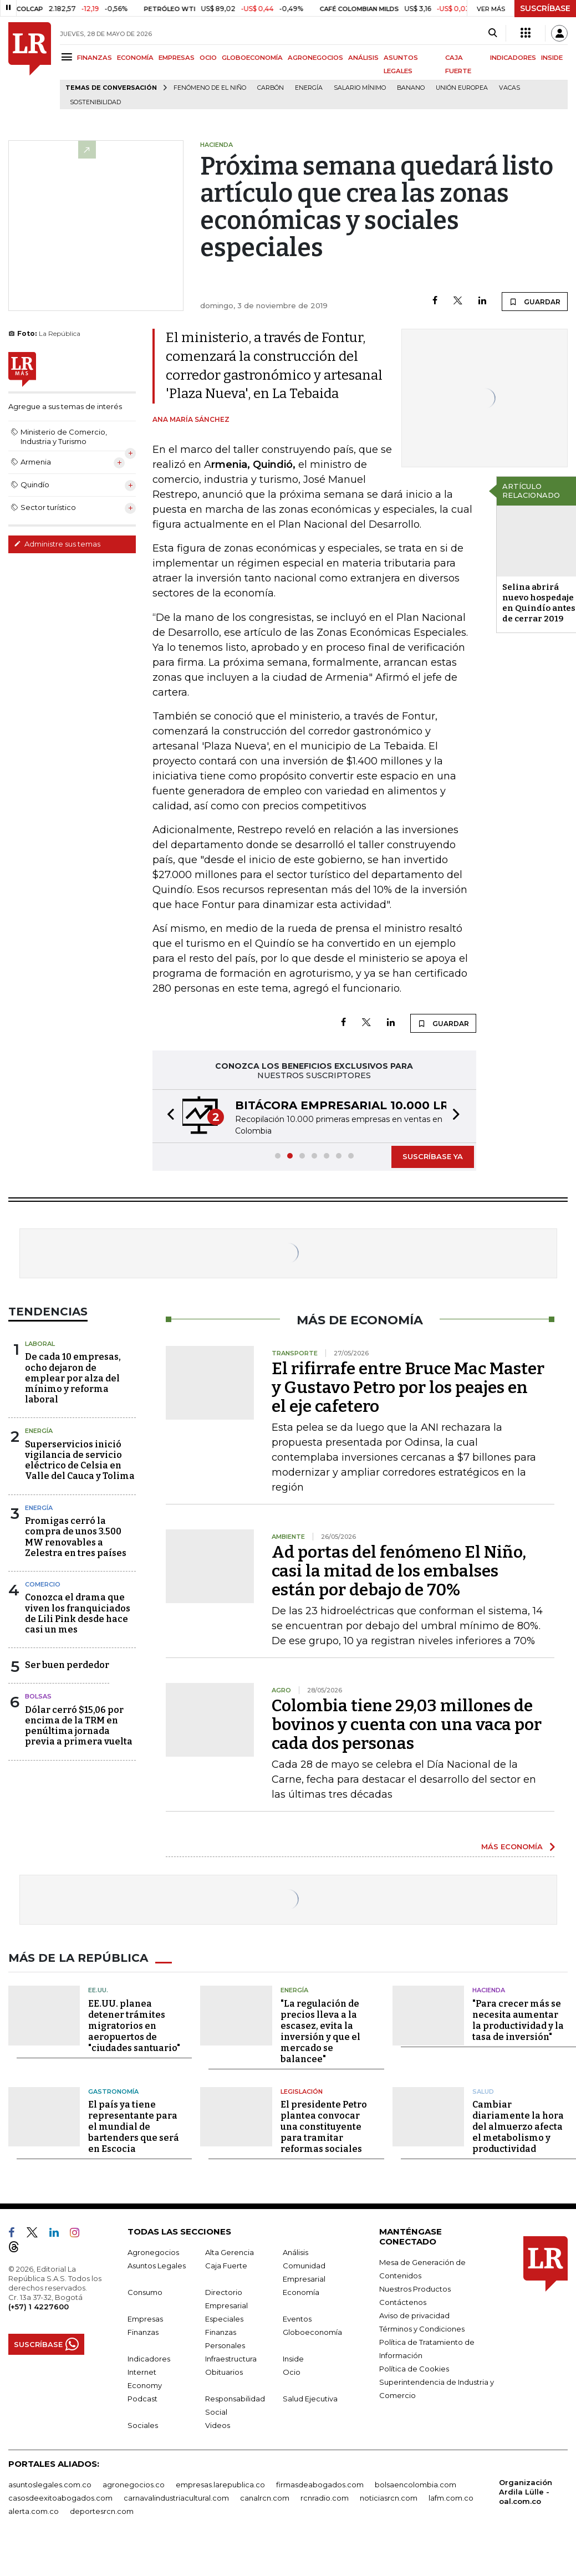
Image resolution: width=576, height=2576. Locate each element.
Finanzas (143, 2332)
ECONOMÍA (135, 58)
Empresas (145, 2318)
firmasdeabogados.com (320, 2484)
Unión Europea (462, 87)
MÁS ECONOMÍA (512, 1846)
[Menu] (68, 56)
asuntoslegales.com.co (49, 2484)
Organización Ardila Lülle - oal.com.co (525, 2492)
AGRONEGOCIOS (315, 58)
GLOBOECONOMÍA (252, 58)
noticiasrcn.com (388, 2497)
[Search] (492, 33)
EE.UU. (98, 1990)
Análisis (295, 2252)
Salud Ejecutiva (310, 2398)
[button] (167, 1116)
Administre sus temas (57, 543)
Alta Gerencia (229, 2252)
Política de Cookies (414, 2368)
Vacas (509, 87)
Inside (293, 2358)
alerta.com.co (33, 2511)
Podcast (142, 2398)
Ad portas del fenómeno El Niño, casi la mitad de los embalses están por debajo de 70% (399, 1571)
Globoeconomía (312, 2332)
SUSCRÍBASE (545, 8)
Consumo (145, 2292)
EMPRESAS (177, 58)
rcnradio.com (324, 2497)
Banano (411, 87)
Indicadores (149, 2358)
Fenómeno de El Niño (210, 87)
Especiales (224, 2318)
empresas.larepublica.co (220, 2484)
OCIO (208, 58)
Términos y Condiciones (422, 2328)
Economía (301, 2292)
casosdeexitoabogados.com (60, 2497)
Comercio (42, 1584)
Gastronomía (113, 2091)
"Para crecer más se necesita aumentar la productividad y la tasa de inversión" (518, 2020)
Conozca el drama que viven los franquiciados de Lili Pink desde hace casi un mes (77, 1613)
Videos (217, 2425)
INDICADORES (513, 58)
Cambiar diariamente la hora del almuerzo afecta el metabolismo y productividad (518, 2126)
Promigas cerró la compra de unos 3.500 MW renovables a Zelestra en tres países (75, 1537)
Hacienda (488, 1990)
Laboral (40, 1344)
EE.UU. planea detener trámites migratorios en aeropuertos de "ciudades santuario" (134, 2025)
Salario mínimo (360, 87)
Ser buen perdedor (67, 1665)
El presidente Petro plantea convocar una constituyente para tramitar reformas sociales (324, 2126)
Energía (309, 87)
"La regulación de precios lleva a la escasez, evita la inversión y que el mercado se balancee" (320, 2031)
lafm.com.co (451, 2497)
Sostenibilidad (95, 102)
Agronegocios (153, 2252)
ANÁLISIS (363, 58)
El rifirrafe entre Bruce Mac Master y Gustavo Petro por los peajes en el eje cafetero (408, 1387)
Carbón (270, 87)
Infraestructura (231, 2358)
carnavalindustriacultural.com (176, 2497)
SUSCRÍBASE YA (432, 1156)
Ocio (291, 2372)
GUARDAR (534, 301)
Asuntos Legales (157, 2265)
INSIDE (552, 58)
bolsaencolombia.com (415, 2484)
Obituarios (224, 2372)
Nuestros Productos (415, 2288)
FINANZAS (94, 58)
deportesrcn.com (102, 2511)
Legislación (302, 2091)
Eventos (297, 2318)
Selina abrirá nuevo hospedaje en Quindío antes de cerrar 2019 (538, 603)
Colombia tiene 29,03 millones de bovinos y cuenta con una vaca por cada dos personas (407, 1724)
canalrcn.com (264, 2497)
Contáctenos (402, 2302)
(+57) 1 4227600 (38, 2306)
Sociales (143, 2425)
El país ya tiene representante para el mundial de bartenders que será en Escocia (133, 2126)
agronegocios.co (134, 2484)
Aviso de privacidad (414, 2315)
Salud (483, 2091)
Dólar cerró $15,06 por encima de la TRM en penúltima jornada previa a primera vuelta (78, 1726)
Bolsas (38, 1696)
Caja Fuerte (226, 2265)
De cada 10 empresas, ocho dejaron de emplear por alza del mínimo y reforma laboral (73, 1378)
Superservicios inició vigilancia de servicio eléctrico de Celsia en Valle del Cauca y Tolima (80, 1460)
